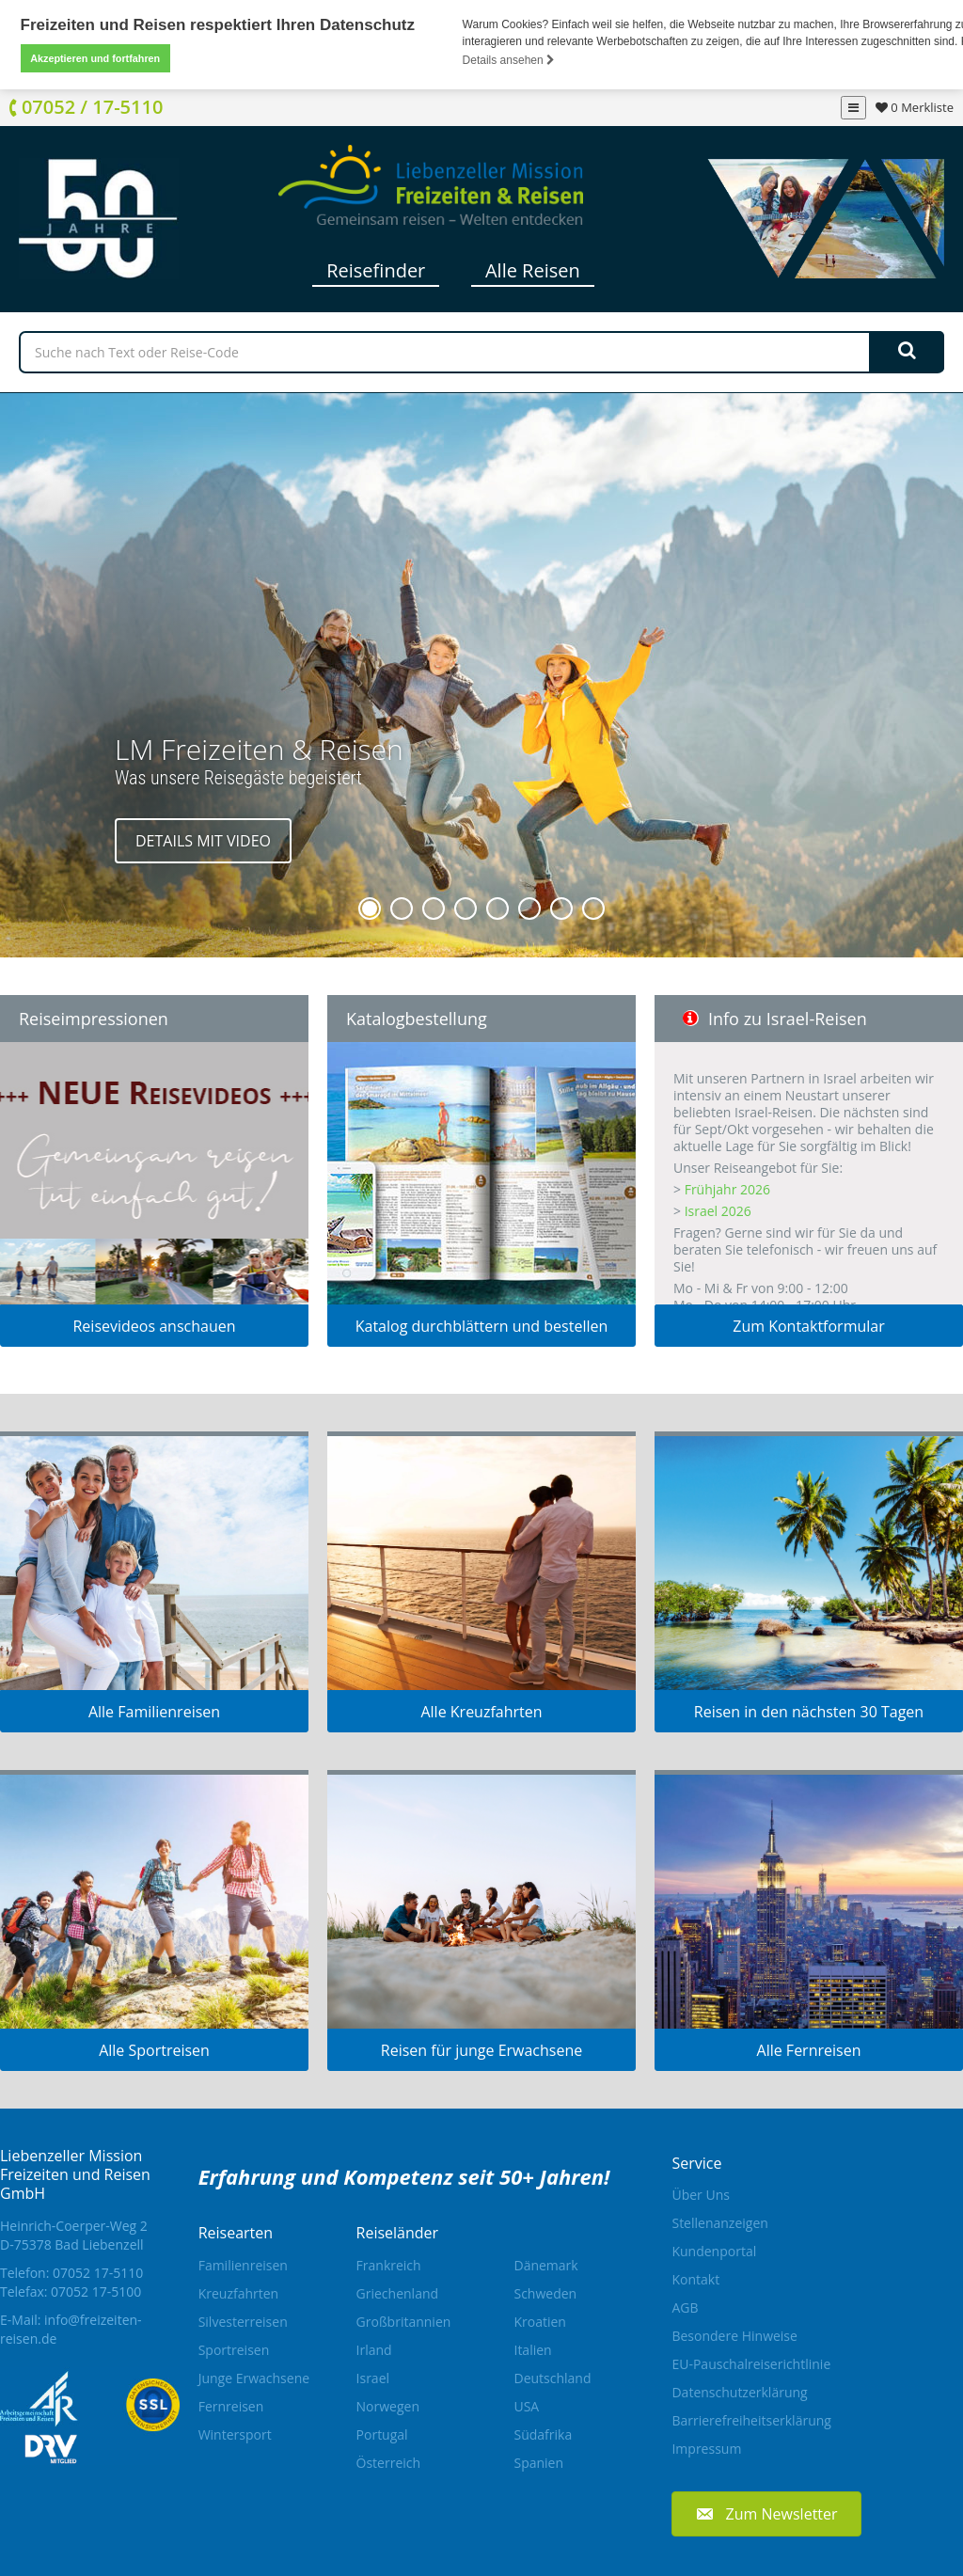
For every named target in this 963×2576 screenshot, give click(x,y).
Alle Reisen (532, 269)
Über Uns (700, 2195)
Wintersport (235, 2433)
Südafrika (542, 2433)
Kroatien (539, 2321)
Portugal (382, 2433)
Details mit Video (203, 840)
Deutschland (552, 2377)
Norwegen (387, 2405)
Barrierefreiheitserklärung (750, 2420)
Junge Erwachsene (253, 2377)
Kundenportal (713, 2251)
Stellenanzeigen (719, 2223)
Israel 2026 (718, 1210)
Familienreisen (243, 2264)
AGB (684, 2307)
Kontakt (695, 2279)
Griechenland (397, 2292)
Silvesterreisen (243, 2321)
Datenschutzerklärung (739, 2392)
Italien (532, 2349)
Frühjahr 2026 (727, 1188)
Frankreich (388, 2264)
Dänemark (545, 2264)
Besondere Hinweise (734, 2336)
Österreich (388, 2462)
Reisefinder (375, 269)
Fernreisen (231, 2405)
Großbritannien (403, 2321)
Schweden (544, 2292)
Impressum (706, 2448)
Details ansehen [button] (509, 60)
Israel (372, 2377)
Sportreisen (234, 2349)
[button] (765, 2513)
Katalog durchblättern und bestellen (481, 1325)
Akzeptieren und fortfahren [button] (95, 58)
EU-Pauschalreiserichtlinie (750, 2364)
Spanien (538, 2462)
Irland (374, 2349)
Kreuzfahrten (238, 2292)
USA (526, 2405)
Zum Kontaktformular (809, 1325)
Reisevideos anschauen (153, 1325)
